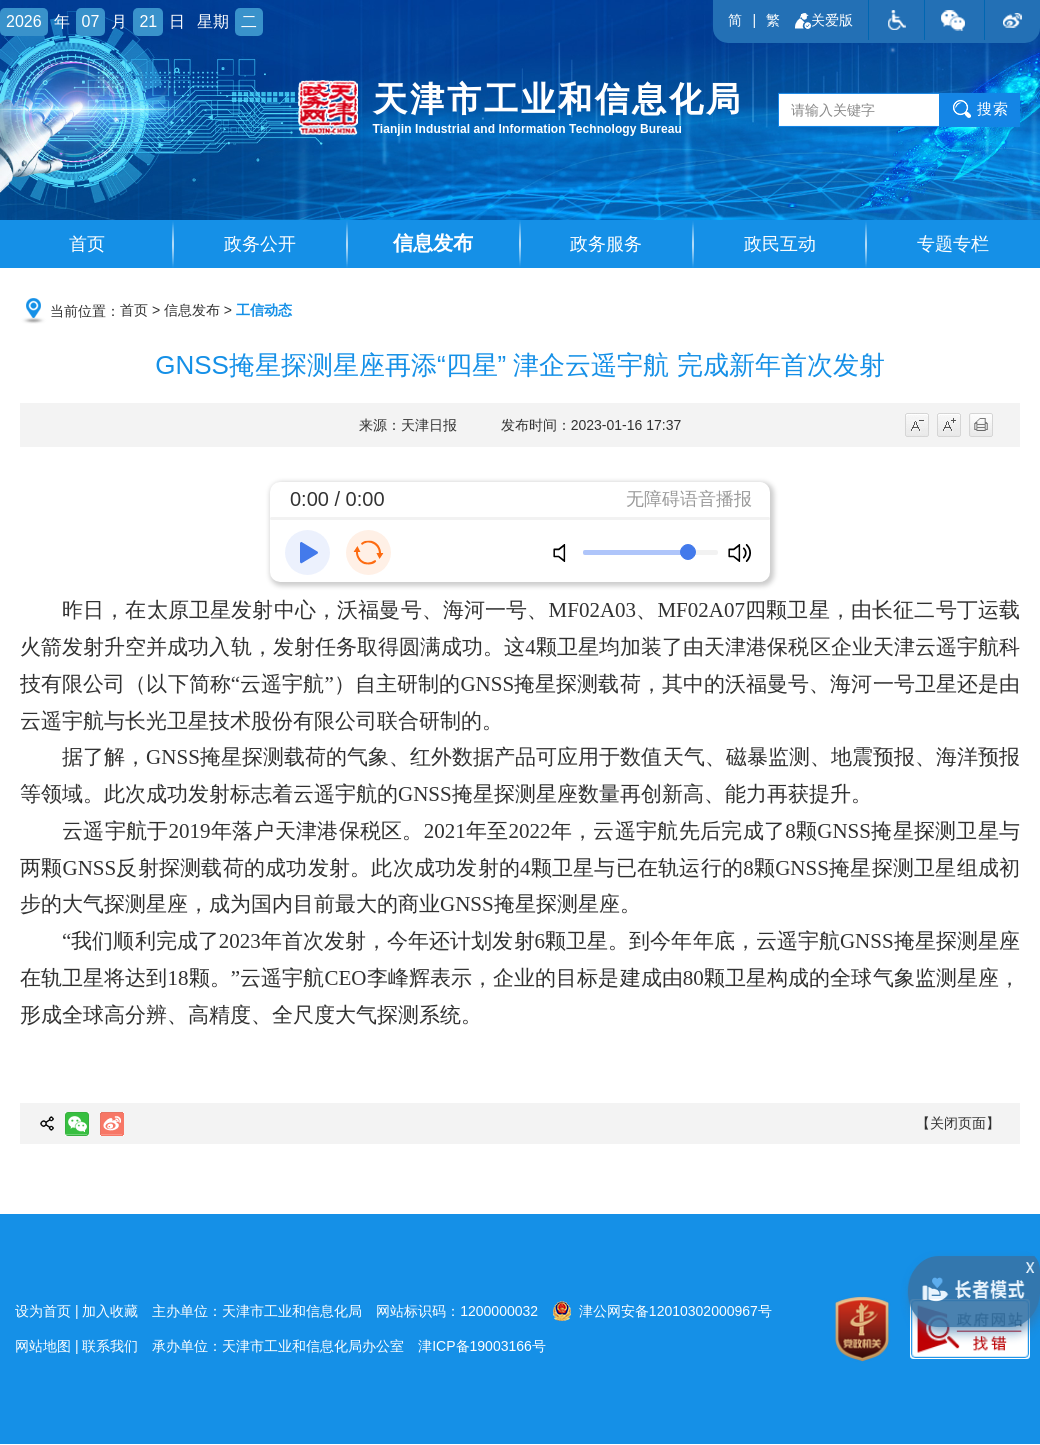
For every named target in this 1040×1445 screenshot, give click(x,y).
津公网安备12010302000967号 (662, 1311)
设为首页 (43, 1312)
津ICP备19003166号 (482, 1347)
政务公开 (260, 245)
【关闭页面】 (958, 1124)
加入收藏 (110, 1312)
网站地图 (43, 1347)
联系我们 (110, 1347)
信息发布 (433, 244)
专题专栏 (953, 245)
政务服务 (606, 245)
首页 (87, 245)
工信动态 (264, 311)
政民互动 (780, 245)
